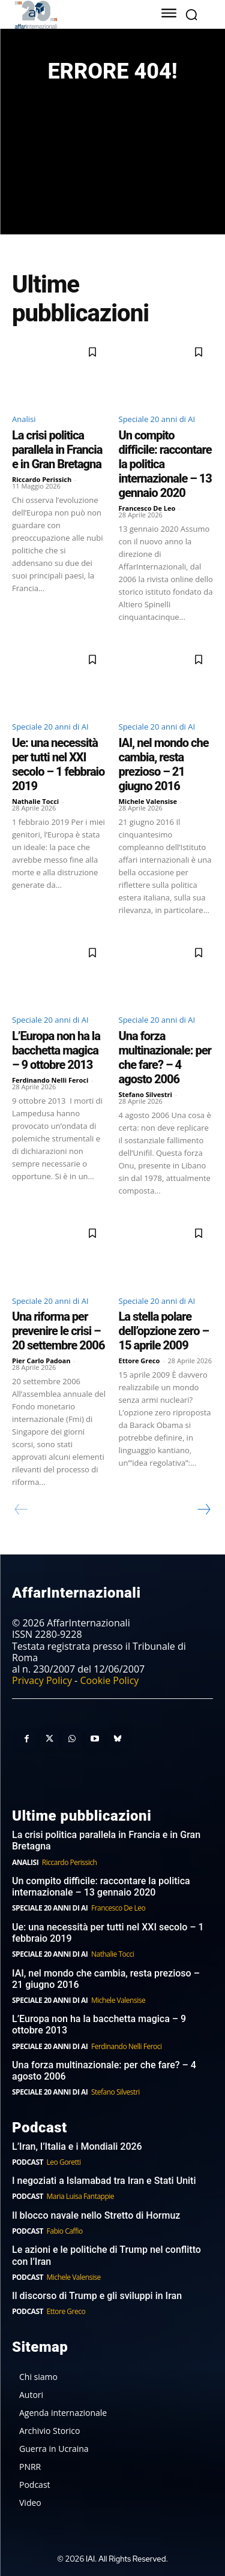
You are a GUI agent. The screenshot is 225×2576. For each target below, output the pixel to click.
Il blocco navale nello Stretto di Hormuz (96, 2215)
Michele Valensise (148, 801)
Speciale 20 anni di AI (157, 419)
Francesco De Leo (147, 508)
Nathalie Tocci (35, 801)
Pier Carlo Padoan (41, 1360)
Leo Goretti (64, 2162)
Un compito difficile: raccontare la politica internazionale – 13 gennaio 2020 (101, 1886)
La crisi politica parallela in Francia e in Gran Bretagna (57, 449)
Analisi (23, 419)
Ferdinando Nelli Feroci (50, 1079)
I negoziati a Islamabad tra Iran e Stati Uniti (104, 2180)
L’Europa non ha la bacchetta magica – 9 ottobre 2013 (56, 1050)
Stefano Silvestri (145, 1094)
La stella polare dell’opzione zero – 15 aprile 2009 (164, 1330)
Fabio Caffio (65, 2231)
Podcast (27, 2162)
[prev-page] (21, 1510)
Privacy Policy (42, 1680)
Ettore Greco (139, 1360)
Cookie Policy (109, 1680)
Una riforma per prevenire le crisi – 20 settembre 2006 (58, 1330)
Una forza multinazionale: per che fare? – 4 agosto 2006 (165, 1057)
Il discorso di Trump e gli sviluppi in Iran (97, 2295)
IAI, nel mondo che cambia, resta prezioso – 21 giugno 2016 (164, 764)
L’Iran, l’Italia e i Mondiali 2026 (77, 2146)
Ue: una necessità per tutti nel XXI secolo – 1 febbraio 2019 (58, 764)
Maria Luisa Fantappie (80, 2196)
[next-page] (203, 1510)
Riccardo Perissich (41, 479)
